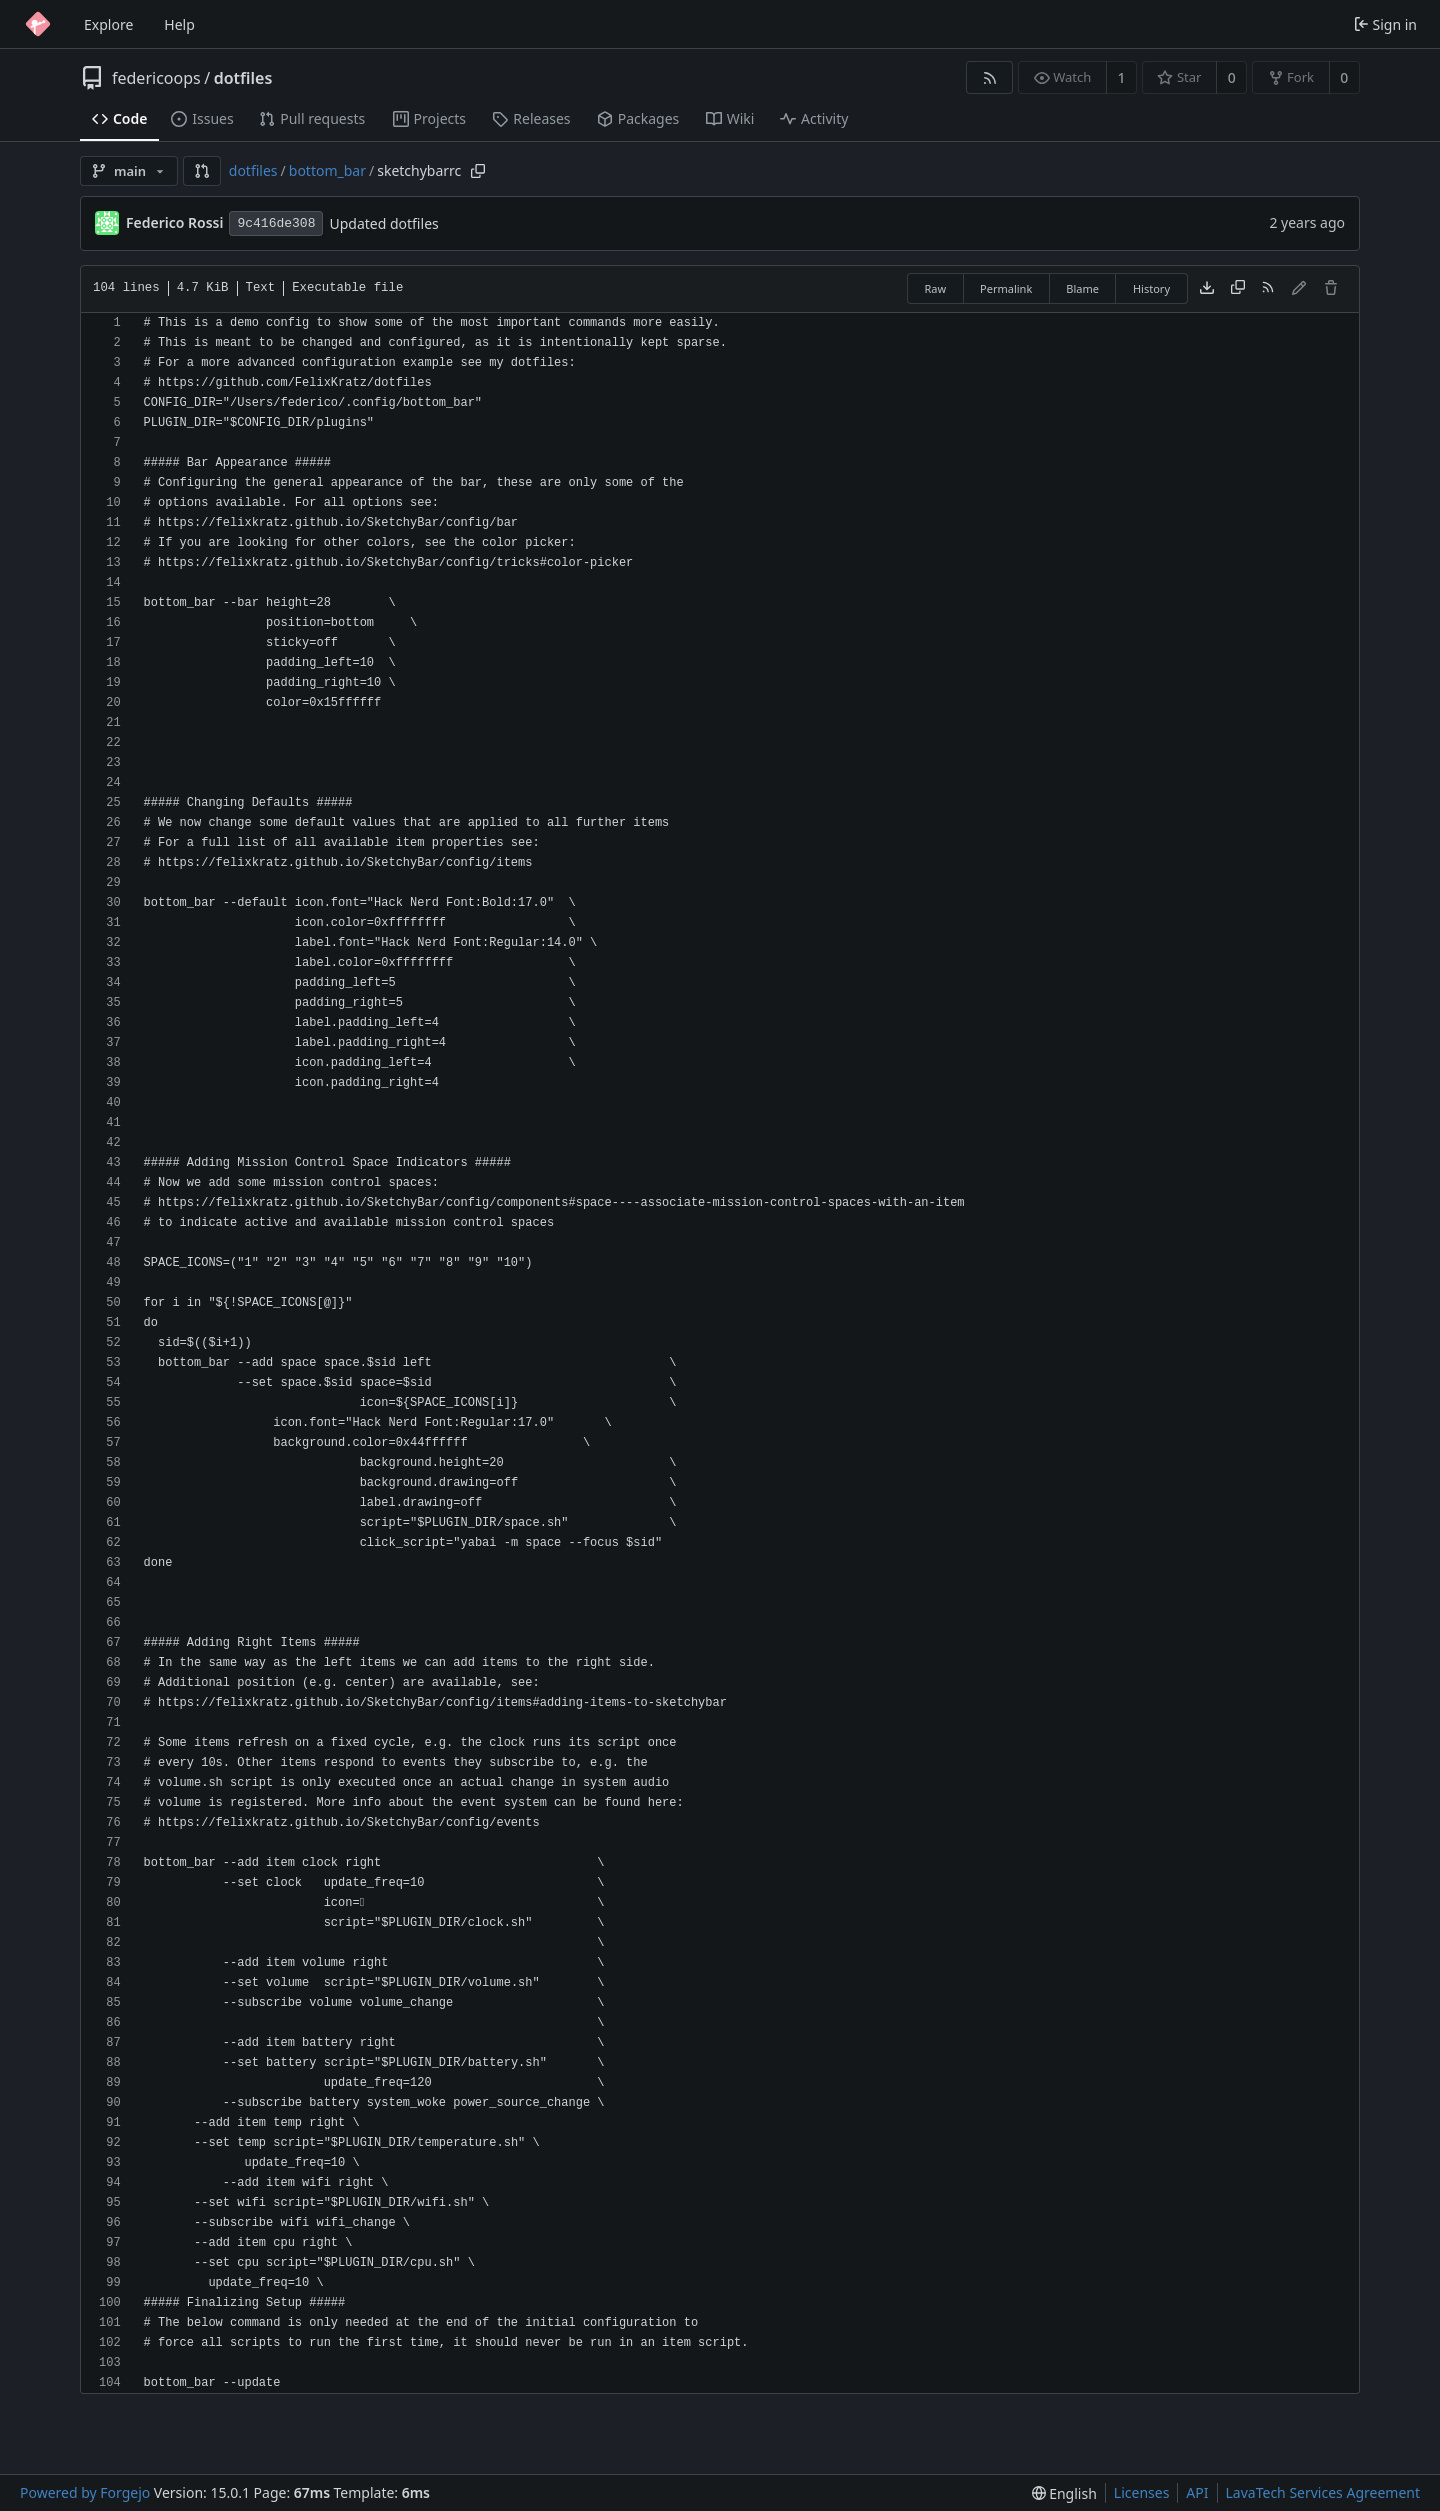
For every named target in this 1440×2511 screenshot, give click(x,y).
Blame (1082, 288)
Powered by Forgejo (85, 2492)
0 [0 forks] (1344, 77)
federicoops (156, 78)
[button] (202, 171)
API (1197, 2492)
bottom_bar (327, 170)
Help (179, 24)
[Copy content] (1238, 289)
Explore (108, 24)
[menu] (1064, 2493)
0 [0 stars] (1232, 77)
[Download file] (1207, 289)
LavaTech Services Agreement (1323, 2492)
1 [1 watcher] (1122, 77)
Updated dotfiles (383, 223)
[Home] (38, 24)
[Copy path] (478, 171)
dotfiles (243, 78)
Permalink (1006, 288)
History (1151, 288)
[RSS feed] (989, 77)
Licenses (1142, 2492)
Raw (935, 288)
